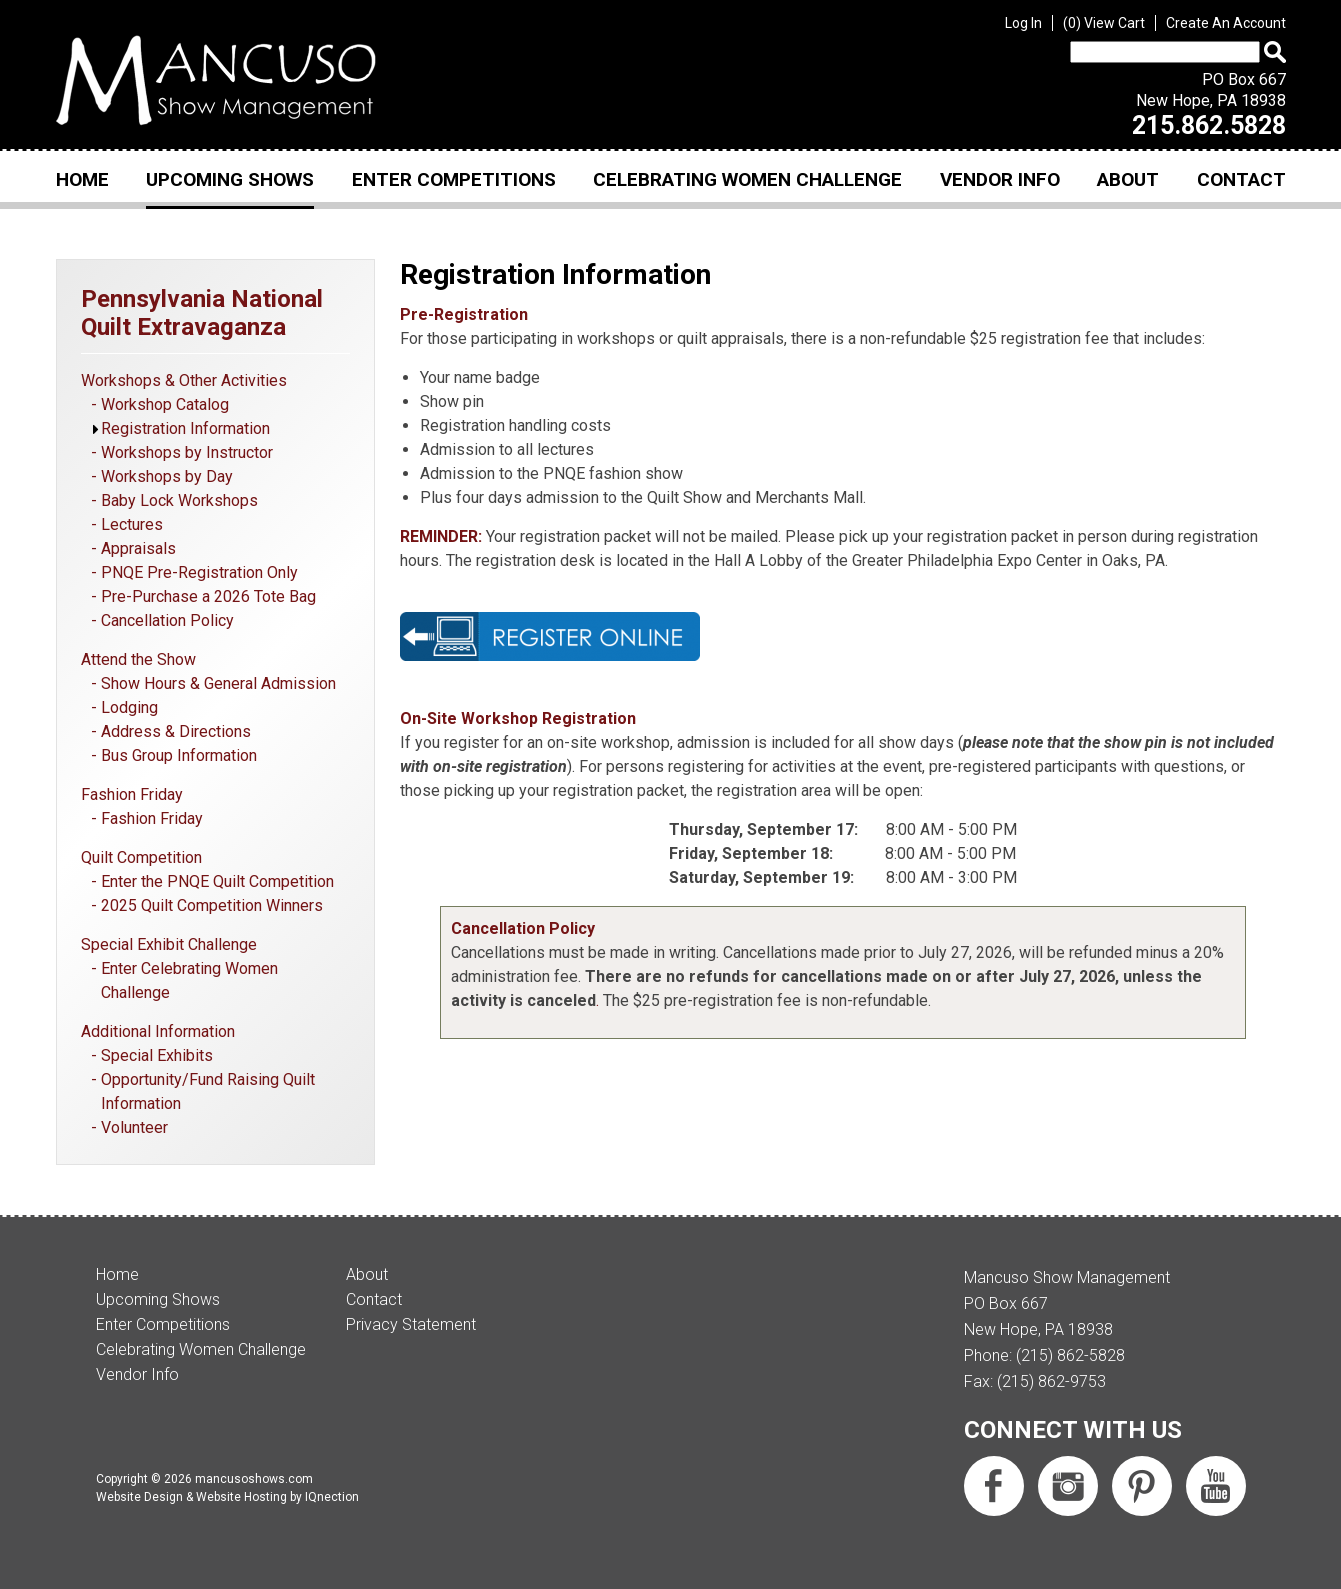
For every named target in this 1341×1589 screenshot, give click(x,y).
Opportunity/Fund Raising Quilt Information (208, 1091)
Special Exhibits (157, 1055)
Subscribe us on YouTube (1216, 1486)
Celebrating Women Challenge (747, 179)
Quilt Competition (141, 857)
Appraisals (138, 548)
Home (82, 179)
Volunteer (134, 1127)
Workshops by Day (167, 476)
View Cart (1104, 23)
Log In (1023, 23)
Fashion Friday (132, 794)
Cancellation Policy (167, 620)
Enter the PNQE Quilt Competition (217, 881)
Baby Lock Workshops (179, 500)
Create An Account (1226, 23)
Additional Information (158, 1031)
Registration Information (185, 428)
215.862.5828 (1209, 125)
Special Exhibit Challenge (169, 944)
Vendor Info (1000, 179)
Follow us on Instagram (1068, 1486)
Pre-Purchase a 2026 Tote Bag (208, 596)
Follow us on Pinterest (1142, 1486)
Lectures (132, 524)
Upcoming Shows (230, 179)
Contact (1241, 179)
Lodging (129, 707)
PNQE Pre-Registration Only (199, 572)
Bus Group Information (179, 755)
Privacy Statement (411, 1324)
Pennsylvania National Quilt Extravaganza (202, 313)
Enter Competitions (454, 179)
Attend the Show (138, 659)
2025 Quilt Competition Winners (212, 905)
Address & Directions (176, 731)
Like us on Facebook (994, 1486)
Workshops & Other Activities (184, 380)
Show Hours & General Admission (218, 683)
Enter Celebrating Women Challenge (189, 980)
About (1128, 179)
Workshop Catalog (165, 404)
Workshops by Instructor (187, 452)
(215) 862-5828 (1070, 1355)
